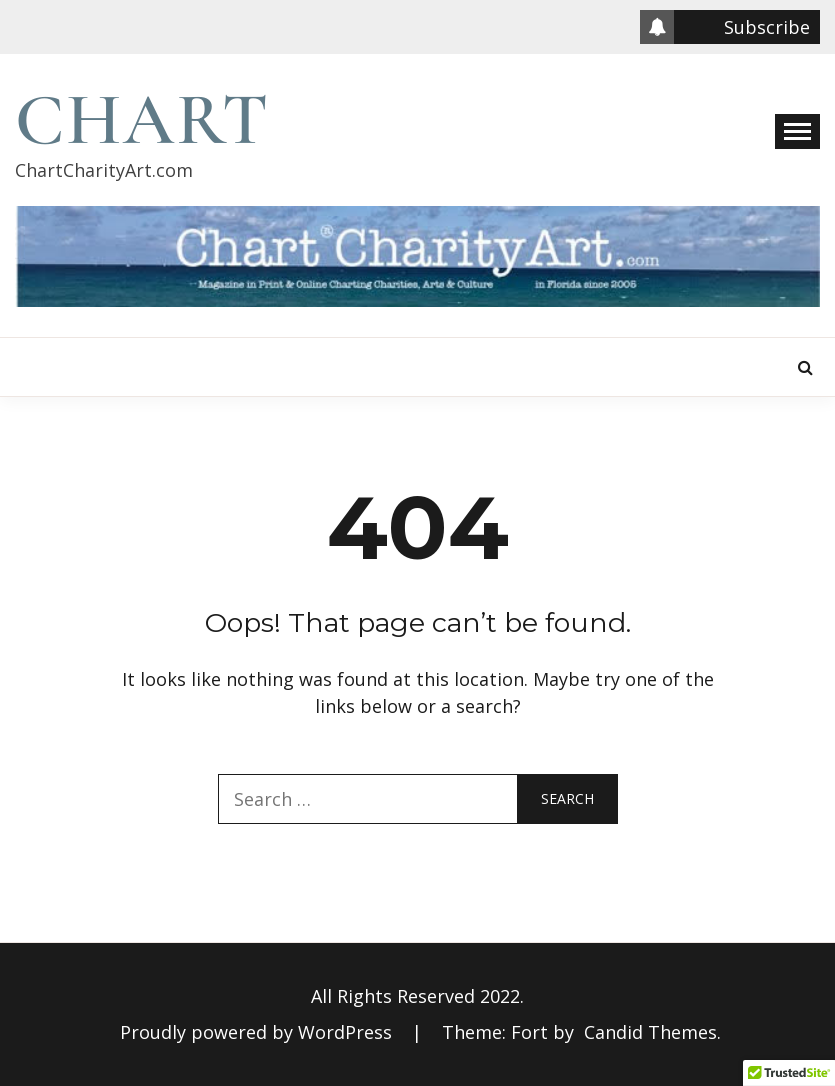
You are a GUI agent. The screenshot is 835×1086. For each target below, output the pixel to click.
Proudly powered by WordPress (258, 1032)
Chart (142, 120)
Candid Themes (650, 1032)
